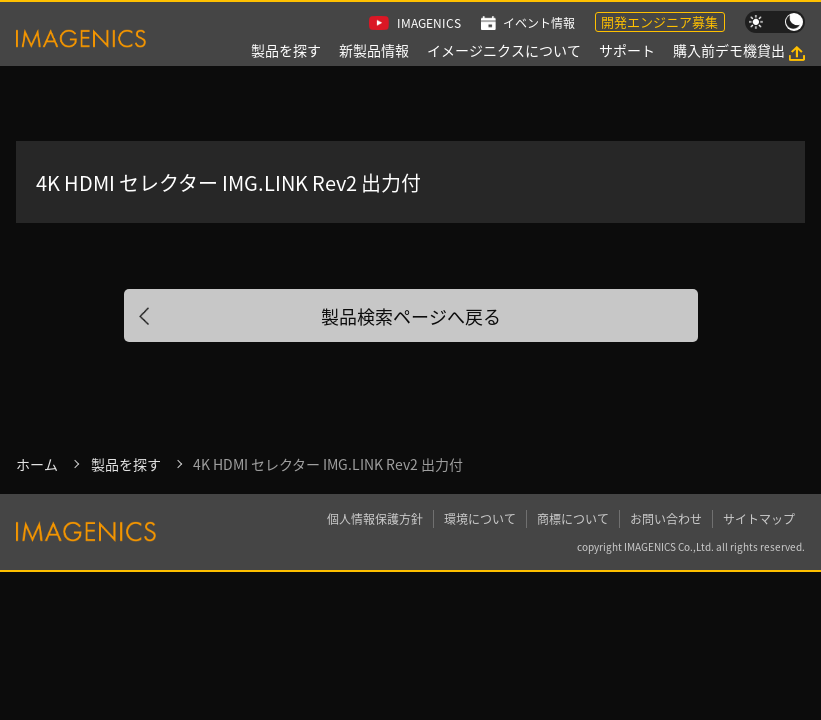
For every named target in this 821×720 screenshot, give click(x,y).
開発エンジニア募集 (659, 21)
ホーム (37, 464)
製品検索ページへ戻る (411, 316)
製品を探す (286, 50)
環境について (480, 518)
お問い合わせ (666, 518)
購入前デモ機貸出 (729, 50)
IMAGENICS (429, 22)
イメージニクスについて (504, 50)
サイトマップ (759, 518)
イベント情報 (539, 22)
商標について (573, 518)
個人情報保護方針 (375, 518)
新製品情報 (374, 50)
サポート (627, 50)
